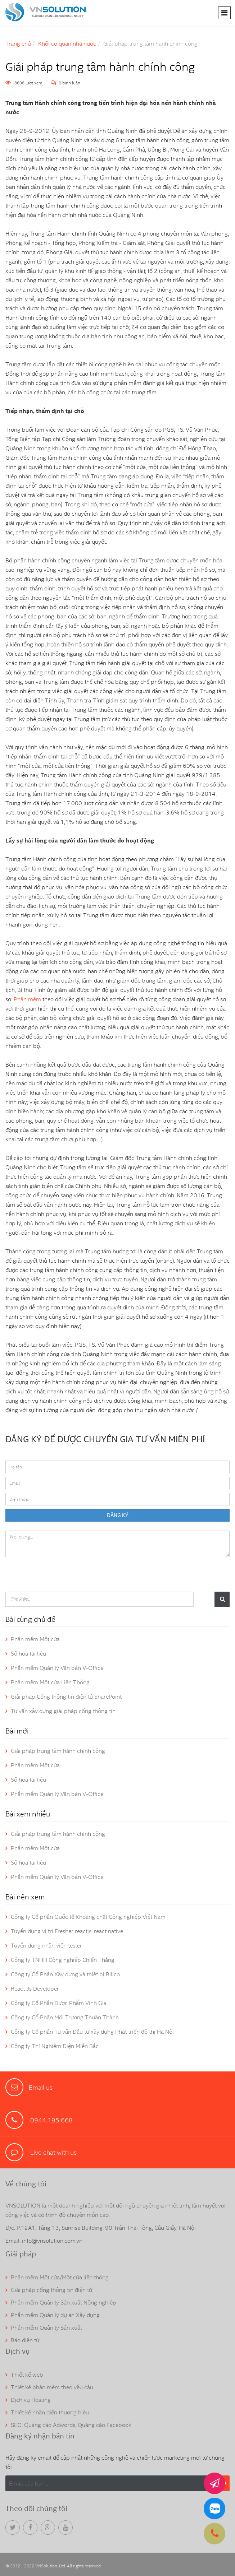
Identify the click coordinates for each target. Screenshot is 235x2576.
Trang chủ (18, 43)
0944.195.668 (51, 2120)
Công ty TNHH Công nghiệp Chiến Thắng (62, 1960)
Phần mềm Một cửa (35, 1639)
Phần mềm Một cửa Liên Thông (50, 1682)
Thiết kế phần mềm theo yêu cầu (52, 2387)
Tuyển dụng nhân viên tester (46, 1945)
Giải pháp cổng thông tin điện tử (51, 2290)
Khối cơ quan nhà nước (67, 43)
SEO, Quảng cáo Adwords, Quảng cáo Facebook (71, 2425)
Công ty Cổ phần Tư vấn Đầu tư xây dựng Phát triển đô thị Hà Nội (92, 2032)
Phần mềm (27, 999)
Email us (41, 2087)
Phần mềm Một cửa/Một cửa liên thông (60, 2277)
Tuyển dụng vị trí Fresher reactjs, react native (67, 1931)
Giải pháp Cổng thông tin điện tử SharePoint (66, 1696)
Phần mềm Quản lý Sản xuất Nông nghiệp (63, 2302)
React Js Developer (35, 1988)
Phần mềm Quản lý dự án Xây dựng (55, 2315)
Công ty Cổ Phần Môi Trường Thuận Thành (65, 2017)
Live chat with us (53, 2152)
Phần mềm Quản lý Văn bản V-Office (57, 1668)
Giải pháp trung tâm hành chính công (58, 1751)
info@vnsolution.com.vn (52, 2241)
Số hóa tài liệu (28, 1653)
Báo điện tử (25, 2340)
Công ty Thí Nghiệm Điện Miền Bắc (55, 2046)
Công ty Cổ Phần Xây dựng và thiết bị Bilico (65, 1974)
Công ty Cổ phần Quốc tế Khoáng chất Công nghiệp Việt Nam (88, 1917)
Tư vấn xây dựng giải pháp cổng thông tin (63, 1711)
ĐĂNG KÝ (117, 1515)
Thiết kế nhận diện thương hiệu (50, 2412)
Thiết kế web (27, 2374)
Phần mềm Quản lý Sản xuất (46, 2327)
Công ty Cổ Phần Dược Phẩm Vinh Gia (59, 2003)
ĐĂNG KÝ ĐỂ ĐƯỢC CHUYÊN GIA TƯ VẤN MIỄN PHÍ (105, 1439)
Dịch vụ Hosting (31, 2400)
